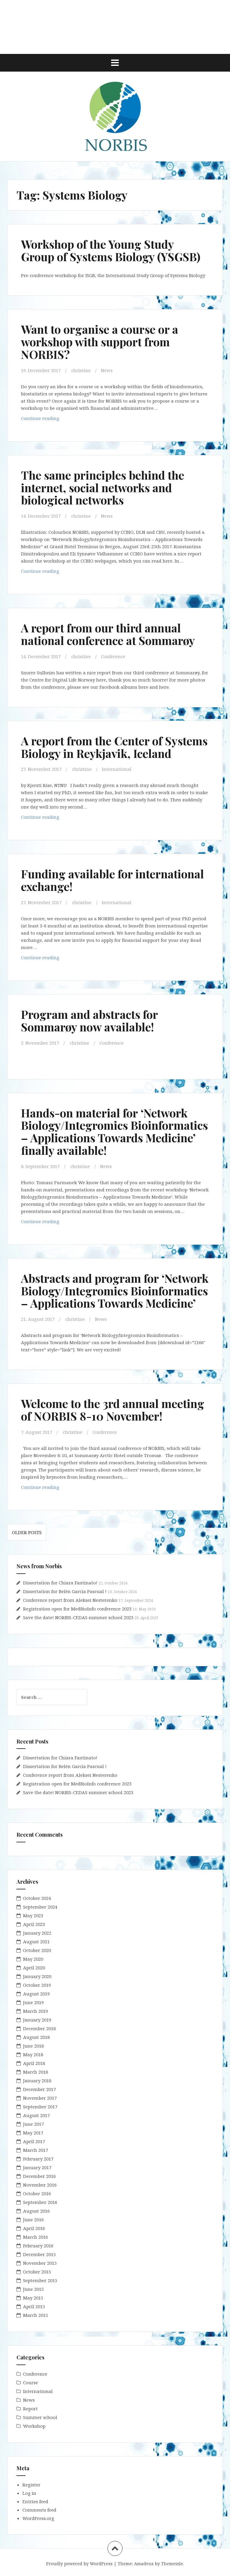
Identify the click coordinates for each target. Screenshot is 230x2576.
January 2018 (37, 2081)
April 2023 (34, 1924)
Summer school (40, 2417)
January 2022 (37, 1933)
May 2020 (33, 1959)
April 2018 (34, 2063)
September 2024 (40, 1907)
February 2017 (38, 2159)
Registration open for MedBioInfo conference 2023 (77, 1609)
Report (30, 2409)
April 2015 (34, 2306)
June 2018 (33, 2046)
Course (30, 2382)
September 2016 (40, 2202)
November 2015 (40, 2263)
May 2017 (33, 2133)
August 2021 (36, 1942)
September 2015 (40, 2280)
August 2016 (36, 2211)
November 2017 (40, 2098)
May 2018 (33, 2054)
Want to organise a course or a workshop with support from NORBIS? (99, 341)
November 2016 (40, 2185)
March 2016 (35, 2237)
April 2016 (34, 2228)
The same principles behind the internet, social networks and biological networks (102, 487)
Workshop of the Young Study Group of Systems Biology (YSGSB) (110, 250)
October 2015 (37, 2272)
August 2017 (36, 2115)
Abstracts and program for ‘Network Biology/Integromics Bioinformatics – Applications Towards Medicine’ (114, 1290)
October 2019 (37, 1985)
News (107, 370)
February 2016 (38, 2246)
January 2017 (37, 2167)
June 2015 (33, 2289)
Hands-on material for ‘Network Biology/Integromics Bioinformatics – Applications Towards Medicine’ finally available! (114, 1131)
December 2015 (39, 2254)
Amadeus (144, 2563)
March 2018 (35, 2072)
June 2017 (33, 2124)
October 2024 (37, 1898)
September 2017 (40, 2107)
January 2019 (37, 2020)
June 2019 (33, 2002)
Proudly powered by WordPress (79, 2563)
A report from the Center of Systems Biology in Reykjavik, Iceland (114, 747)
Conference (113, 656)
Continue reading (51, 419)
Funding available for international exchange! (112, 880)
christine (81, 370)
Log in (29, 2493)
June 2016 (33, 2220)
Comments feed (39, 2510)
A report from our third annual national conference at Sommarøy (108, 634)
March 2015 (35, 2315)
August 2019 (36, 1994)
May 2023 (33, 1915)
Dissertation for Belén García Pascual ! (65, 1591)
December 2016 (39, 2176)
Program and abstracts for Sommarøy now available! (89, 1020)
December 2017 (39, 2089)
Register (31, 2485)
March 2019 (35, 2011)
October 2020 (37, 1950)
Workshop (34, 2426)
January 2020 (37, 1976)
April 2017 (34, 2141)
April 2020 (34, 1968)
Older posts (27, 1532)
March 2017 (35, 2150)
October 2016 (37, 2193)
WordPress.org (38, 2518)
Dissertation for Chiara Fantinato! (60, 1583)
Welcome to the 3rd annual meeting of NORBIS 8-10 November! (112, 1410)
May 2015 (33, 2298)
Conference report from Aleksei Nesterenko (70, 1600)
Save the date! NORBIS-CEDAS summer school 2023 (78, 1617)
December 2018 (39, 2028)
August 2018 (36, 2037)
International (116, 769)
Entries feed (35, 2501)
